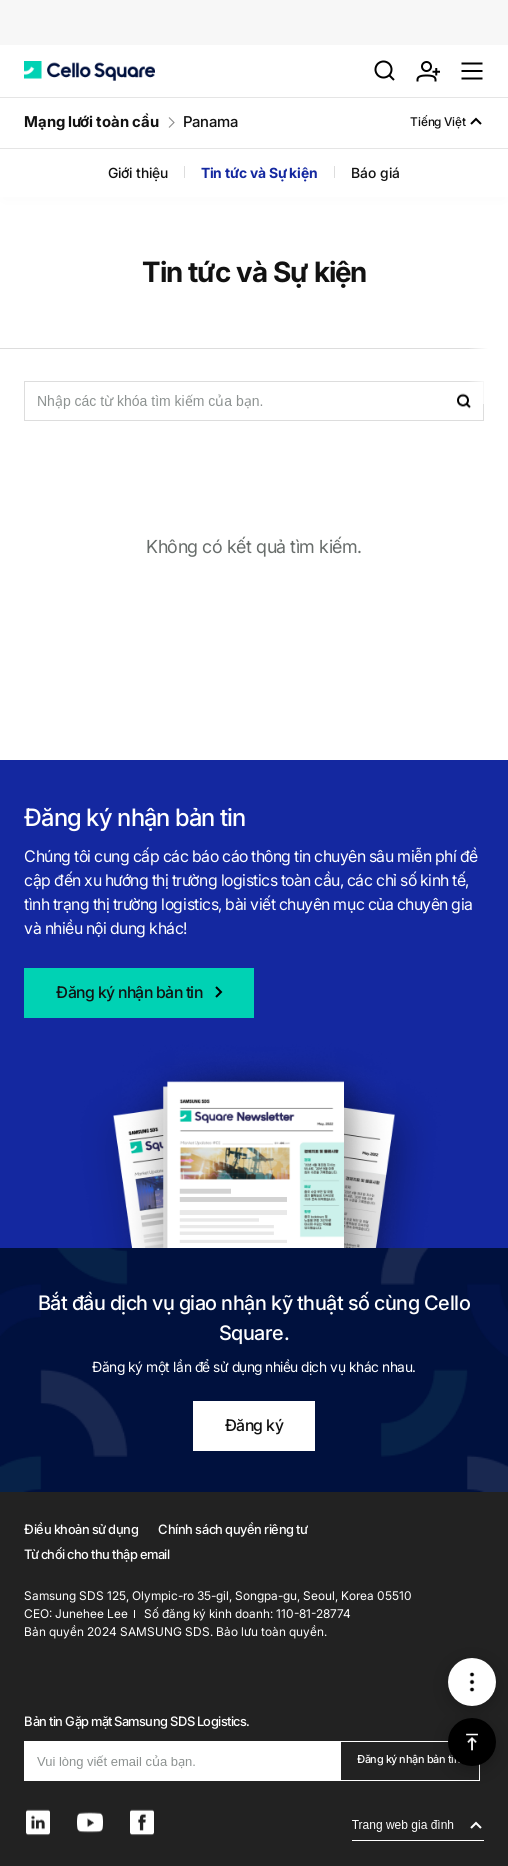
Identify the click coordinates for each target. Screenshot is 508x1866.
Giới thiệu (137, 172)
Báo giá (375, 172)
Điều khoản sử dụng (81, 1529)
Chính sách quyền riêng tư (232, 1529)
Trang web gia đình (403, 1825)
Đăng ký (254, 1425)
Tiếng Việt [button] (438, 121)
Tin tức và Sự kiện (260, 172)
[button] (89, 71)
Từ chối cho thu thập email (97, 1554)
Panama (211, 121)
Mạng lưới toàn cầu (91, 121)
